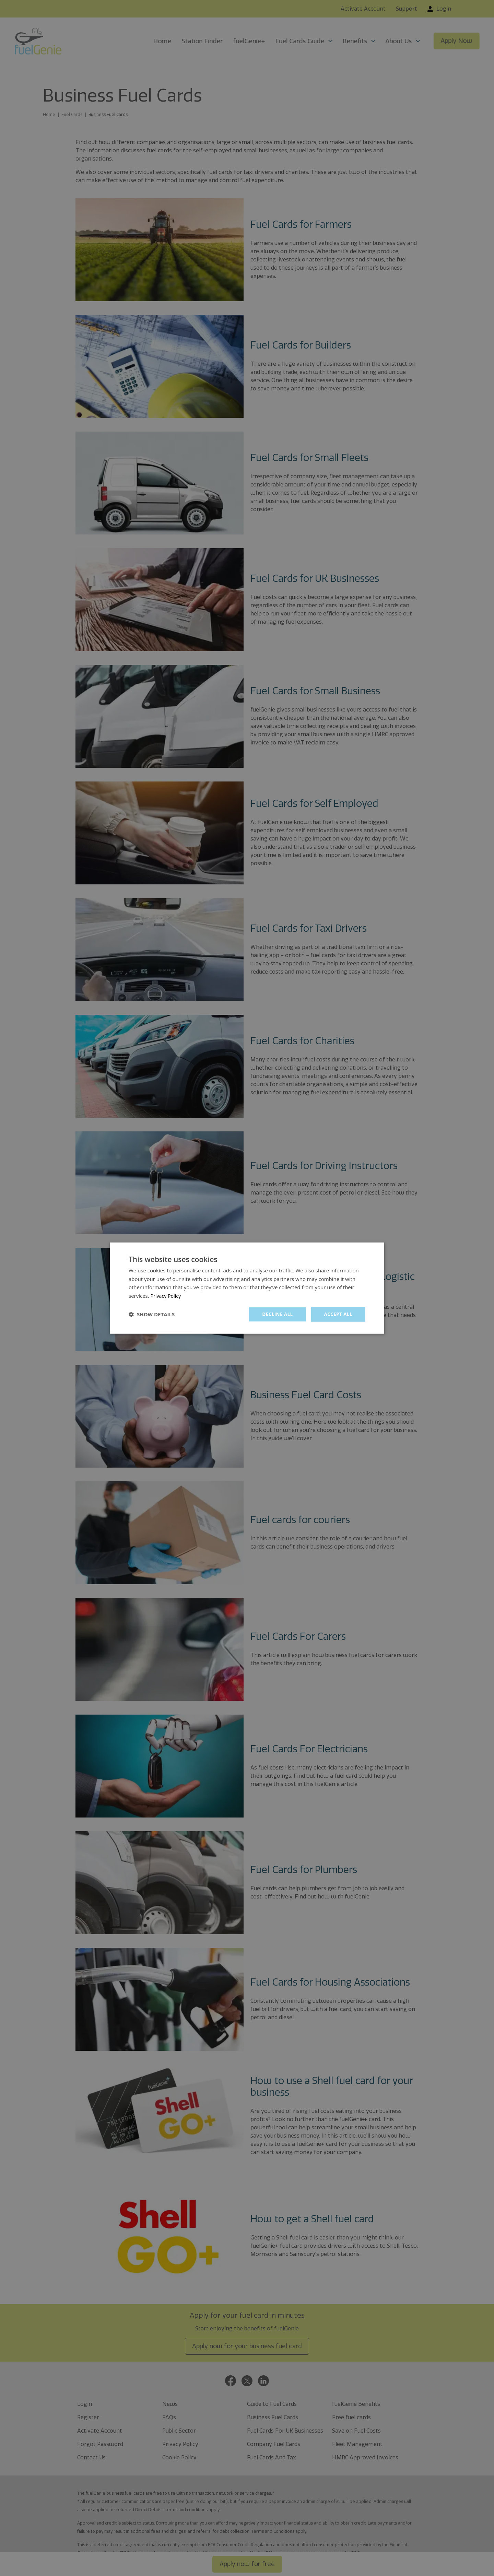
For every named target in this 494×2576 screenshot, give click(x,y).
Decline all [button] (276, 1314)
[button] (152, 1314)
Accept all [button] (337, 1314)
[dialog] (247, 1288)
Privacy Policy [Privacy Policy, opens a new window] (167, 1295)
